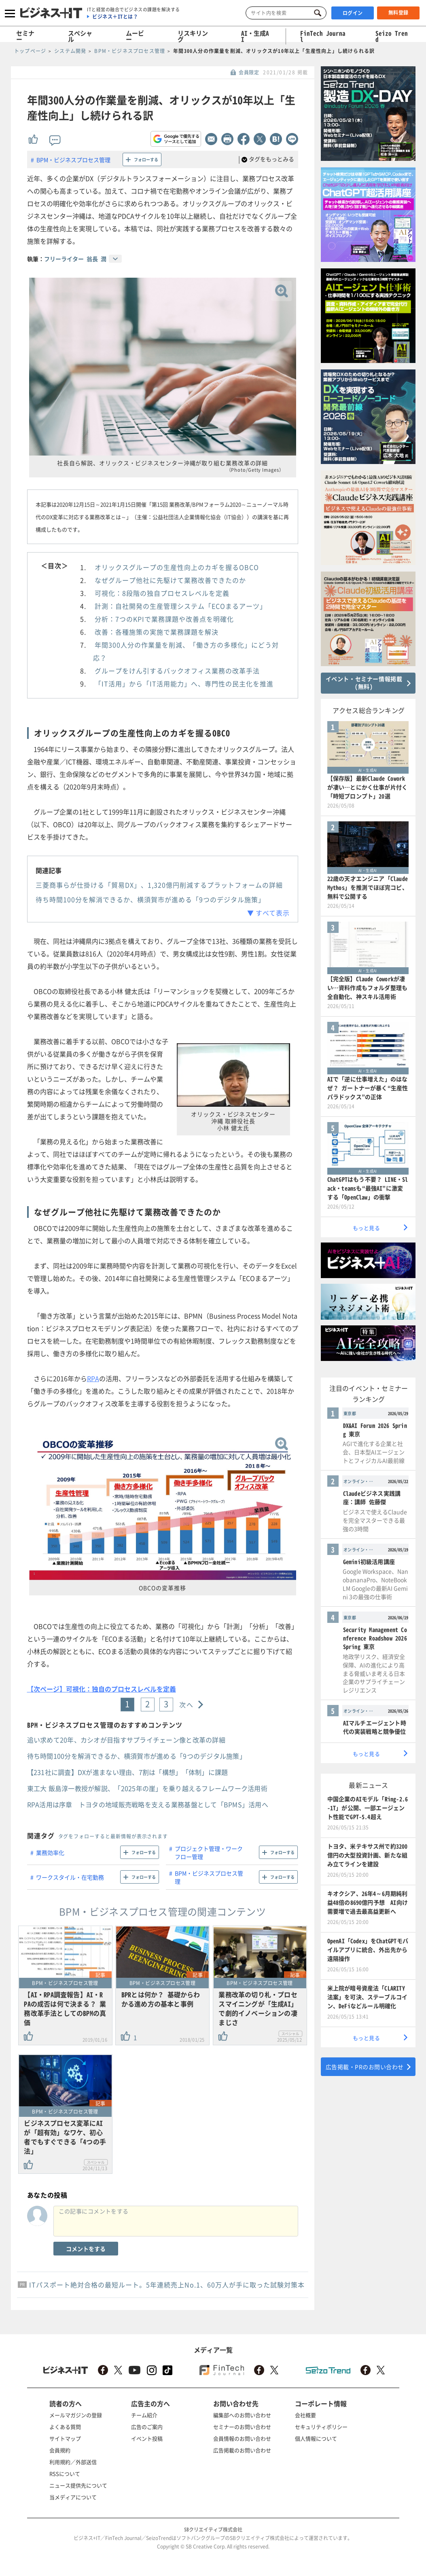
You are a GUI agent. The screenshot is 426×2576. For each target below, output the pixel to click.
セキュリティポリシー (321, 2426)
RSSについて (64, 2473)
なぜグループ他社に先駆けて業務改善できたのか (170, 580)
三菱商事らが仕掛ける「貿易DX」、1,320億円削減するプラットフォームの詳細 (159, 885)
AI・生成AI (255, 36)
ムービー (135, 36)
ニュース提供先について (78, 2485)
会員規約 (59, 2450)
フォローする (146, 159)
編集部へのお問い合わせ (242, 2415)
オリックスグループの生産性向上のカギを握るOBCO (177, 567)
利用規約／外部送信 (73, 2462)
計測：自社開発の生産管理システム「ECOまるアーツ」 (181, 606)
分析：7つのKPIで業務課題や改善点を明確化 (164, 619)
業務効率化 (50, 1852)
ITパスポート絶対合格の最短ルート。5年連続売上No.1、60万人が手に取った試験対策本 (167, 2284)
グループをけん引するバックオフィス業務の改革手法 (177, 670)
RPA (93, 1378)
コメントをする (86, 2249)
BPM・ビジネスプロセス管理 (73, 160)
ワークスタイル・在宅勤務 (70, 1877)
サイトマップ (65, 2438)
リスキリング (193, 36)
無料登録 (398, 12)
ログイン (353, 13)
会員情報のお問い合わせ (242, 2438)
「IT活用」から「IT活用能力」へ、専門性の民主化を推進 (184, 683)
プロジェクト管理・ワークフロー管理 (209, 1852)
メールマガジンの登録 (75, 2415)
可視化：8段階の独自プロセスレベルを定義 (162, 593)
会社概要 (305, 2415)
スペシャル (80, 36)
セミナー (25, 36)
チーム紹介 (144, 2415)
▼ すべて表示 (268, 913)
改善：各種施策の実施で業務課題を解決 (156, 632)
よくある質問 (65, 2426)
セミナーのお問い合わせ (242, 2426)
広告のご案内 (147, 2426)
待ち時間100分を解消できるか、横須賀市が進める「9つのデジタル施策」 (150, 899)
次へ (186, 1704)
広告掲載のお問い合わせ (242, 2450)
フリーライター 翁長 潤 (75, 259)
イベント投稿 (147, 2438)
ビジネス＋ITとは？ (115, 16)
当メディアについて (73, 2497)
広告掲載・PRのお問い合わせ (365, 2067)
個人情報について (316, 2438)
